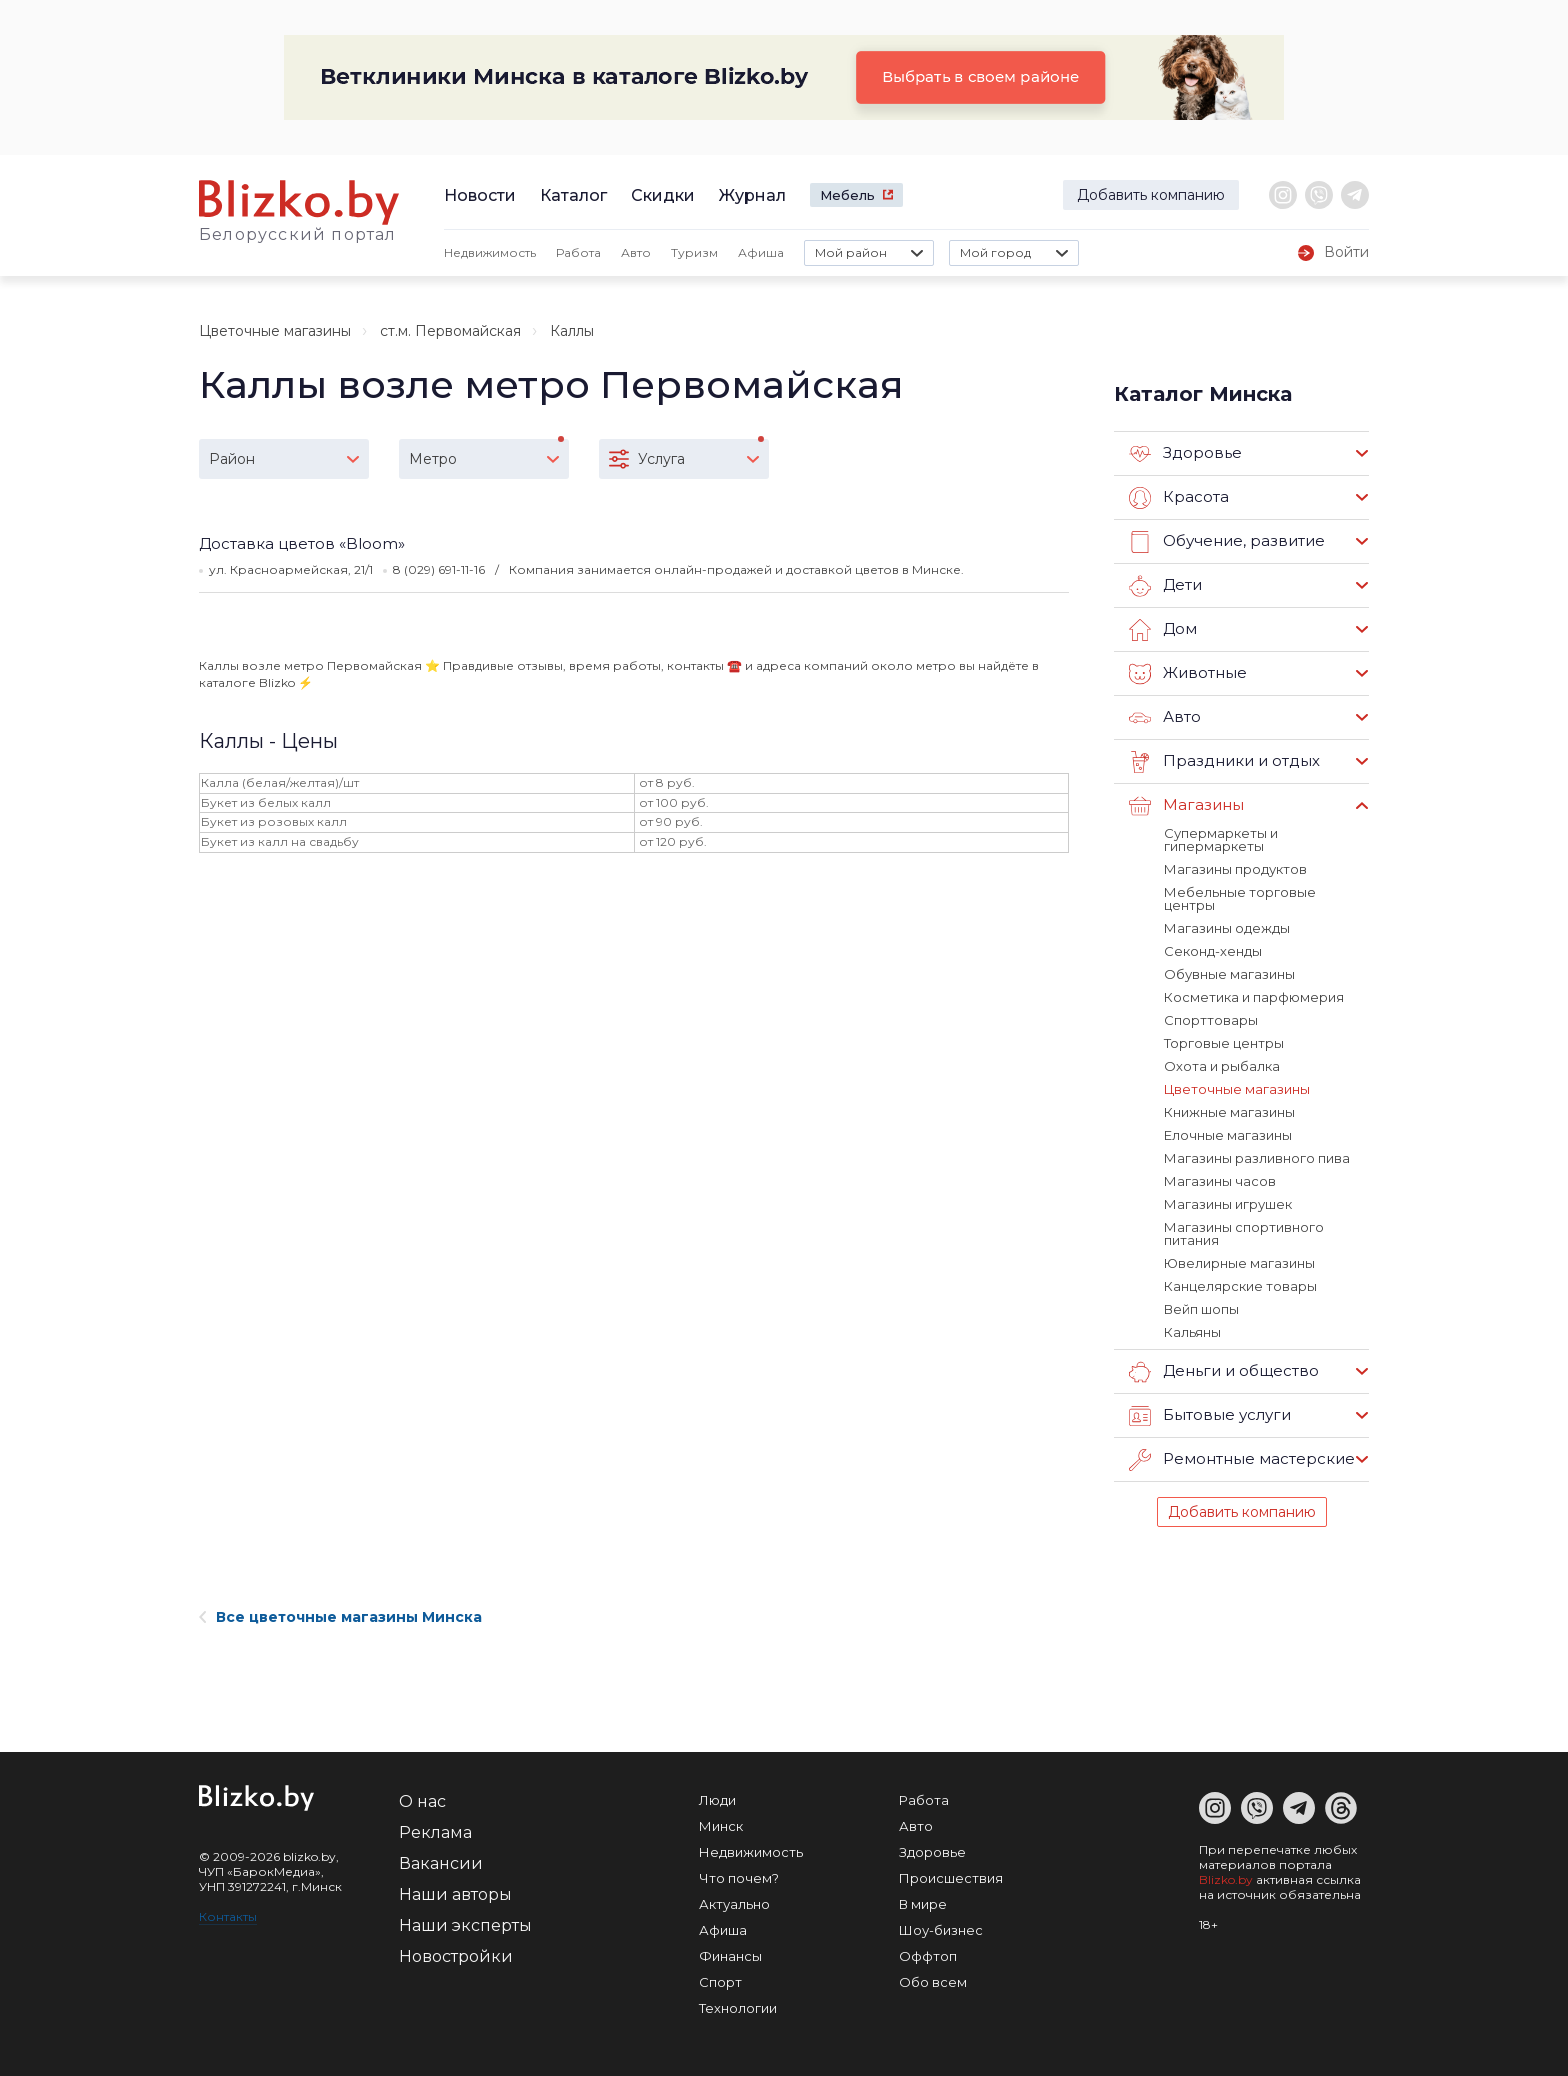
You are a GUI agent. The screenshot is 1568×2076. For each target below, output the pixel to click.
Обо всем (933, 1982)
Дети (1165, 586)
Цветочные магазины (275, 331)
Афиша (761, 252)
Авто (636, 252)
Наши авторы (455, 1894)
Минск (721, 1826)
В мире (923, 1904)
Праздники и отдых (1224, 762)
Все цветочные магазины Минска (340, 1617)
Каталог (573, 195)
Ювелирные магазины (1239, 1263)
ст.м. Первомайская (450, 331)
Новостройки (456, 1956)
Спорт (720, 1982)
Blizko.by (1226, 1879)
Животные (1188, 674)
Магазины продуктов (1235, 869)
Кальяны (1192, 1332)
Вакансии (441, 1863)
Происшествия (951, 1878)
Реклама (435, 1832)
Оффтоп (928, 1956)
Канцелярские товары (1240, 1286)
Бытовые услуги (1210, 1416)
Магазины (1186, 806)
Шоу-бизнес (941, 1930)
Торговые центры (1224, 1043)
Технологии (738, 2008)
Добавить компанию (1151, 195)
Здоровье (1185, 454)
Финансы (730, 1956)
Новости (480, 195)
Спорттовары (1211, 1020)
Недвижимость (490, 252)
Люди (717, 1800)
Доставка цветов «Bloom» (302, 543)
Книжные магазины (1229, 1112)
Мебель (847, 195)
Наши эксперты (465, 1925)
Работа (578, 252)
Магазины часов (1220, 1181)
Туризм (694, 252)
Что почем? (739, 1878)
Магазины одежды (1227, 928)
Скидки (663, 195)
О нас (422, 1801)
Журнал (752, 195)
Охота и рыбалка (1222, 1066)
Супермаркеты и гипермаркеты (1221, 839)
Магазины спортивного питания (1244, 1233)
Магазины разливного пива (1257, 1158)
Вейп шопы (1201, 1309)
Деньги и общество (1224, 1372)
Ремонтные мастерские (1242, 1460)
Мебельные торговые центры (1240, 898)
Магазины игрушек (1228, 1204)
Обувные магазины (1229, 974)
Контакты (228, 1916)
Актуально (734, 1904)
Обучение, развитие (1227, 542)
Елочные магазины (1228, 1135)
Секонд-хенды (1213, 951)
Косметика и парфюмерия (1254, 997)
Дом (1163, 630)
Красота (1179, 498)
